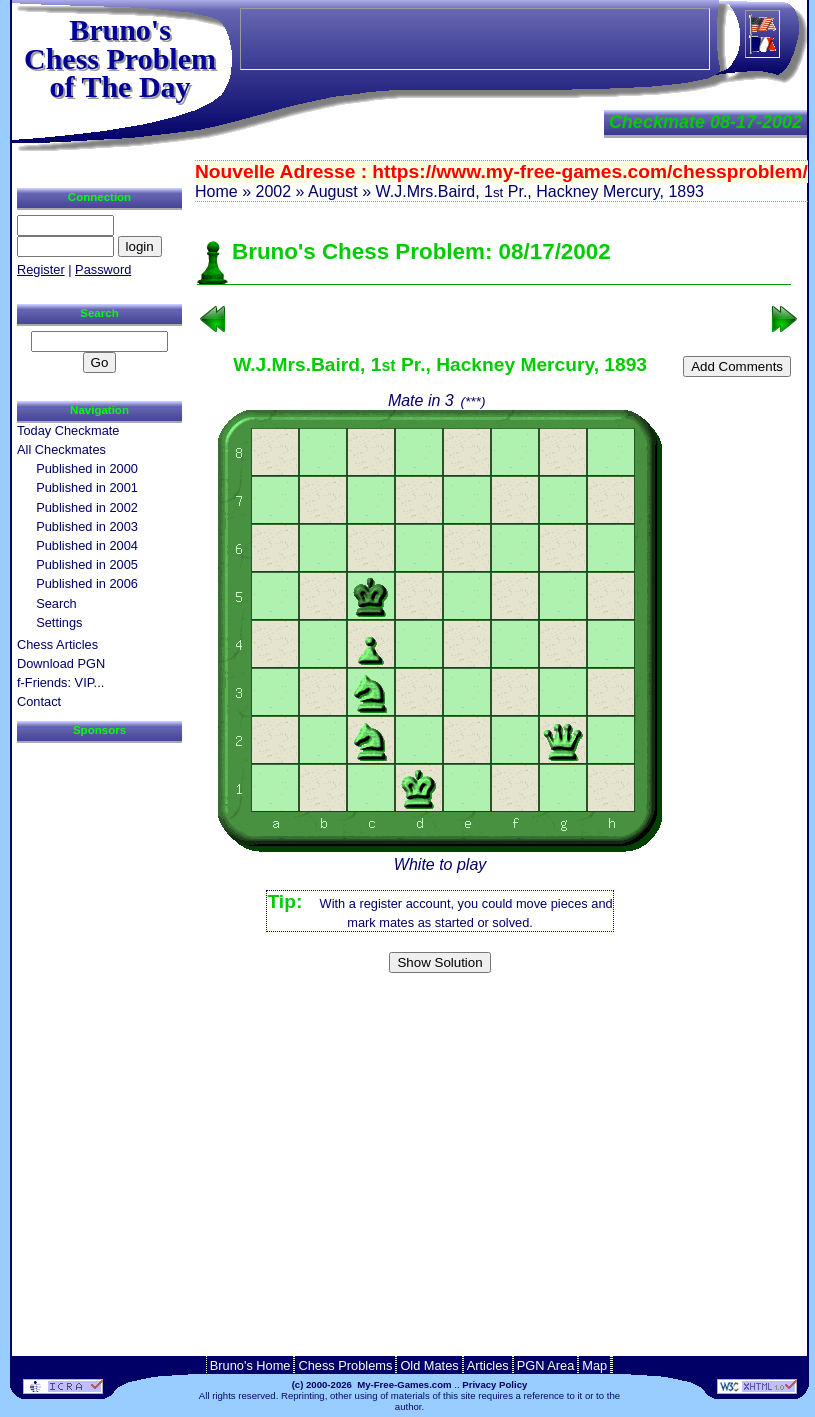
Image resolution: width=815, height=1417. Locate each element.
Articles (488, 1365)
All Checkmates (61, 449)
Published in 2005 (87, 564)
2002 (273, 191)
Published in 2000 (87, 468)
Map (594, 1365)
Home (216, 191)
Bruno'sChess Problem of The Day (120, 58)
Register (41, 269)
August (333, 191)
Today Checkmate (68, 430)
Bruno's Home (250, 1365)
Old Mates (429, 1365)
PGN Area (546, 1365)
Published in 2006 (87, 583)
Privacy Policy (494, 1384)
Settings (59, 622)
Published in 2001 (87, 487)
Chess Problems (345, 1365)
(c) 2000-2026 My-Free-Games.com (372, 1384)
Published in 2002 (87, 507)
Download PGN (61, 663)
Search (56, 603)
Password (103, 269)
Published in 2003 (87, 526)
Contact (39, 701)
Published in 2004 (87, 545)
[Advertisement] (494, 1012)
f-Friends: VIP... (60, 682)
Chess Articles (57, 644)
